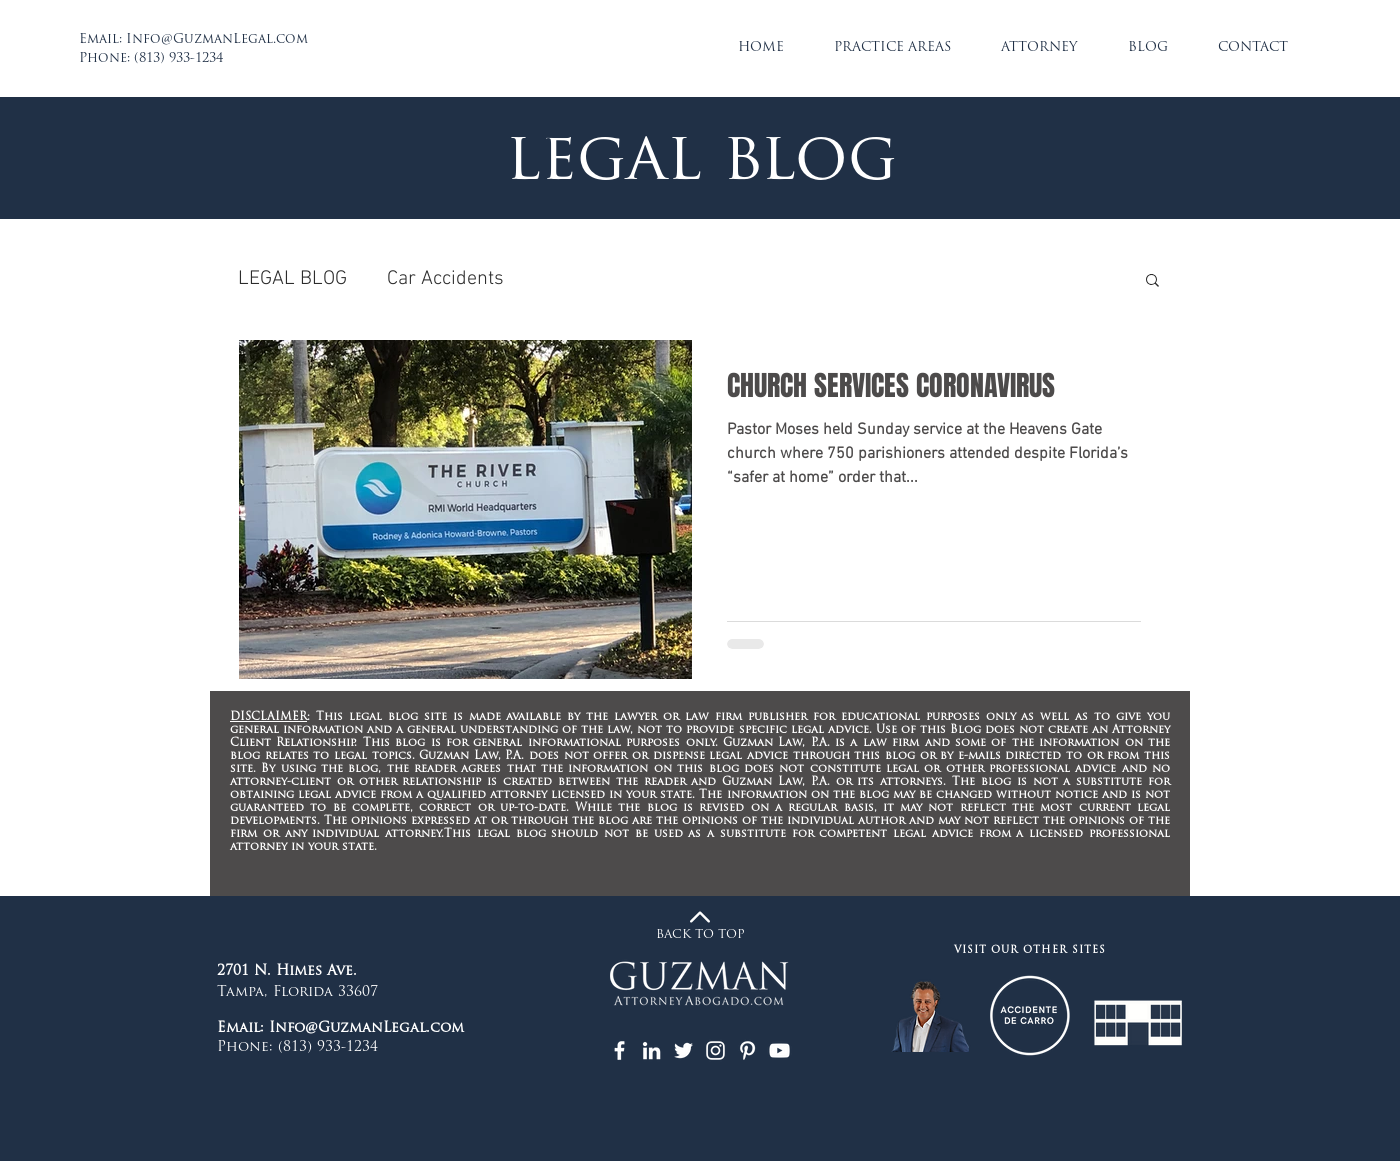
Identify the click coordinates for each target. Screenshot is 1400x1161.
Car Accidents (445, 279)
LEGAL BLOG (292, 279)
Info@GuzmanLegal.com (217, 39)
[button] (1152, 281)
